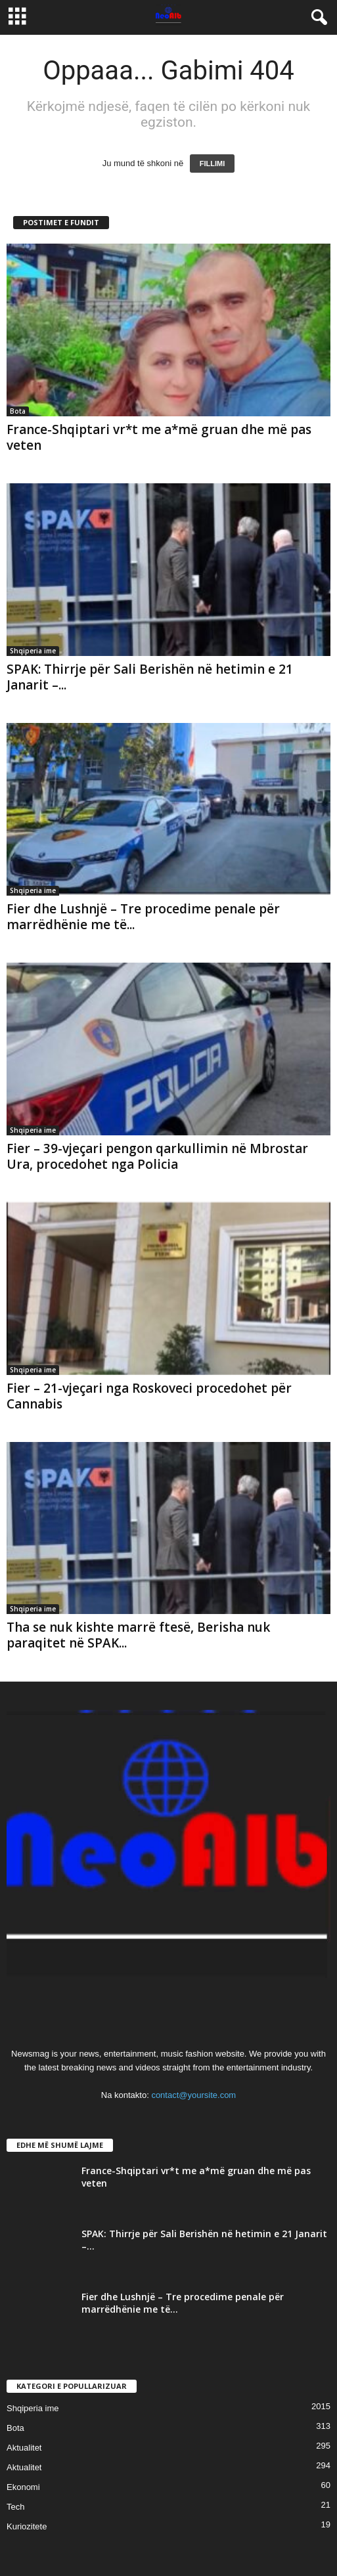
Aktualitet (24, 2448)
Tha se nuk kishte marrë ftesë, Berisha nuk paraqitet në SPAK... (138, 1635)
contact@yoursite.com (193, 2095)
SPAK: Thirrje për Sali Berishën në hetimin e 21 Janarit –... (150, 677)
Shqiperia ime (33, 650)
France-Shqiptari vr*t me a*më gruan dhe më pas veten (159, 437)
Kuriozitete (27, 2526)
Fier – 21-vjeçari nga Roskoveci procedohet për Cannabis (149, 1396)
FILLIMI (212, 163)
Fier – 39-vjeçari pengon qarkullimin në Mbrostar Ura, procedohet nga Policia (157, 1156)
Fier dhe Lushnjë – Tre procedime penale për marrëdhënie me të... (143, 916)
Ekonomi (23, 2487)
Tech (15, 2507)
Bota (18, 411)
